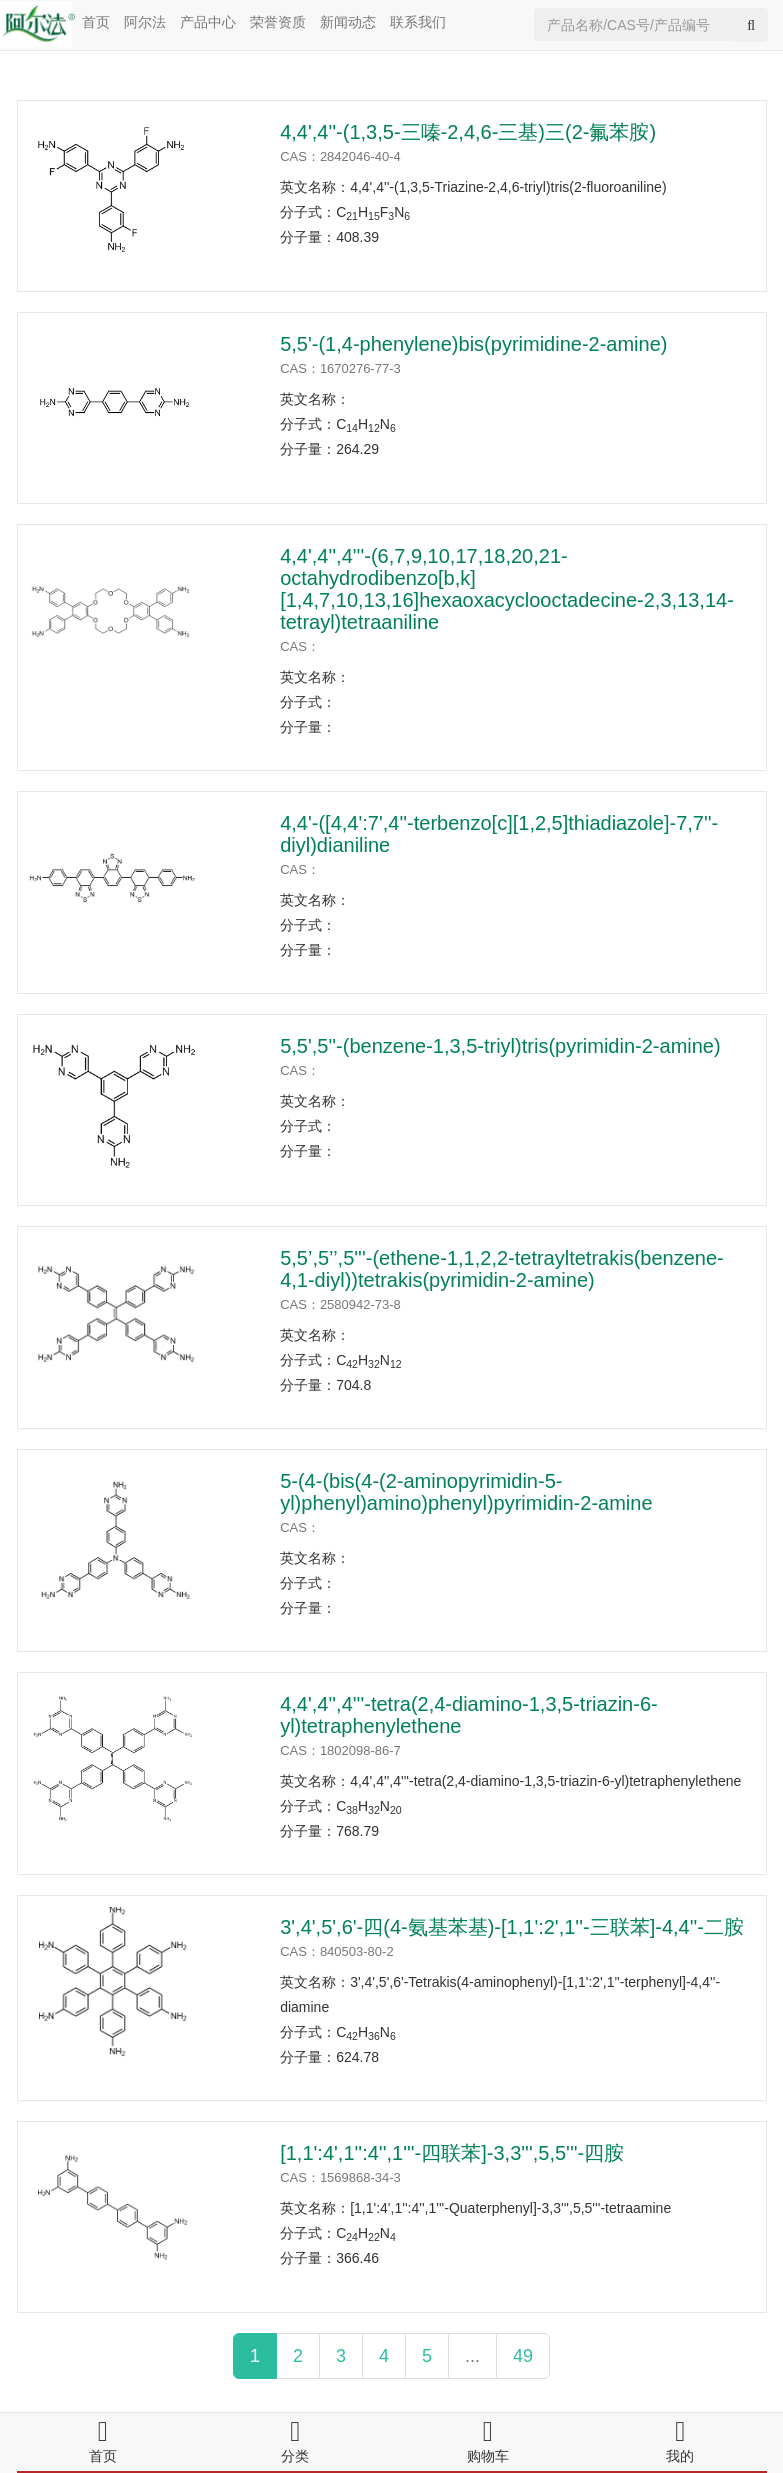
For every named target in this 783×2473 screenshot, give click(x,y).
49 (523, 2356)
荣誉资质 (278, 22)
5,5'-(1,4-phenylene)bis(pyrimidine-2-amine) (473, 344)
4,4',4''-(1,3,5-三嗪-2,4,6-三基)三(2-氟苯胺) (468, 132)
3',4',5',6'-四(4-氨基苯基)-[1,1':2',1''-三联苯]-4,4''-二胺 (512, 1927)
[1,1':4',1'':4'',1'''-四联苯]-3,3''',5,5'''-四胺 (452, 2153)
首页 (96, 22)
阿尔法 (145, 22)
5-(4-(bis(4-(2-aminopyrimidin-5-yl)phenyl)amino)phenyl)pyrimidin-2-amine (466, 1492)
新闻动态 (348, 22)
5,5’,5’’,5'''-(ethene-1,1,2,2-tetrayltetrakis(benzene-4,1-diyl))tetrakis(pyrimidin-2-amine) (502, 1269)
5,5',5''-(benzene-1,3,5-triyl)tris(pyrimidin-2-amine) (500, 1046)
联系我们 (418, 22)
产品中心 (208, 22)
